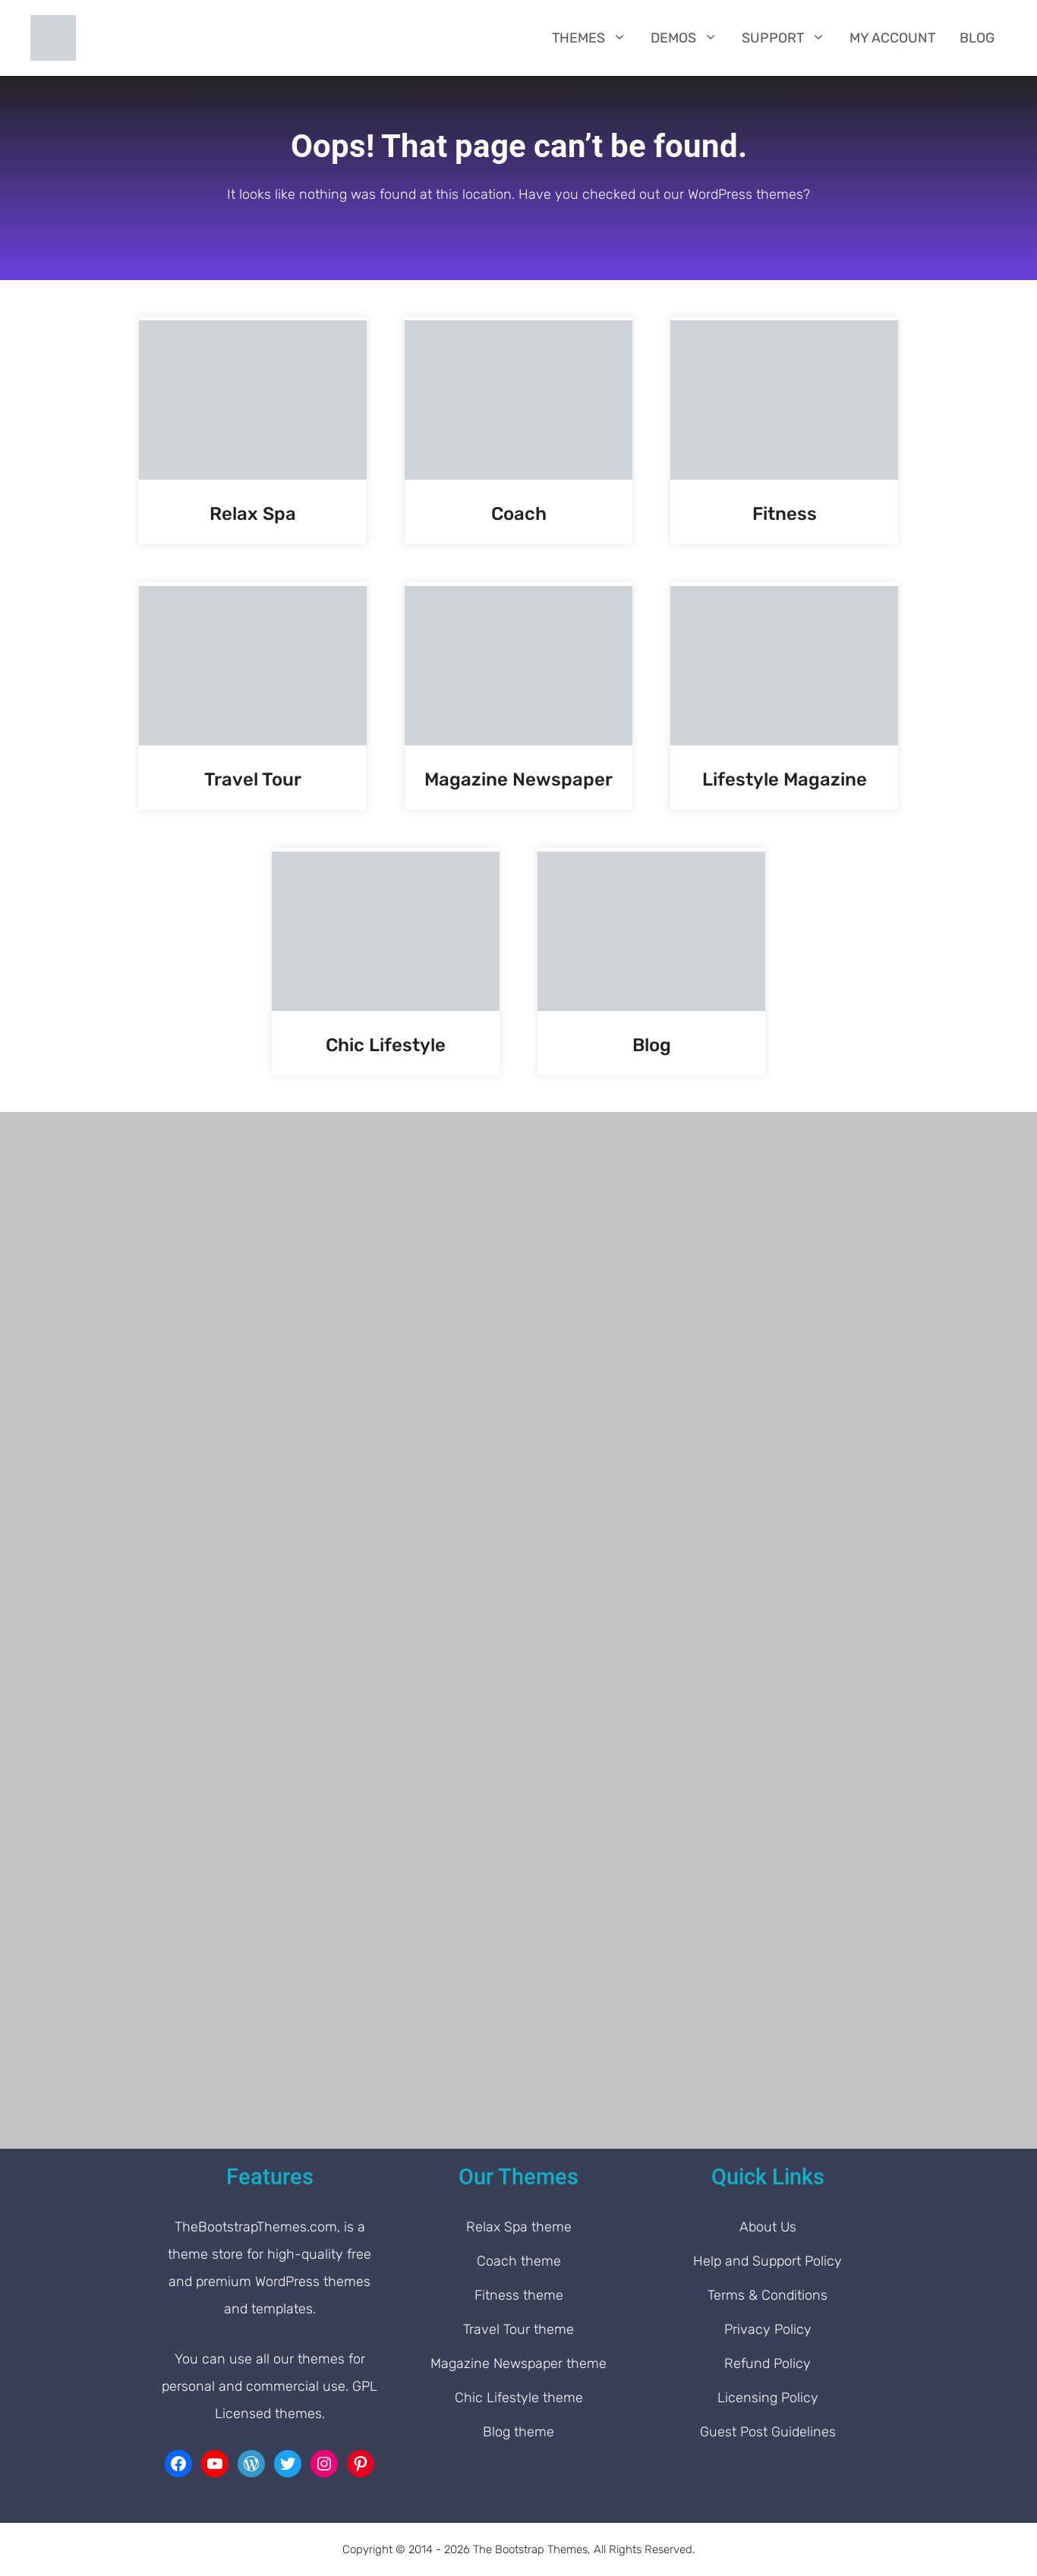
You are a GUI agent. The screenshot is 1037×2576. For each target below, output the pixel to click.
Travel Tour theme (518, 2329)
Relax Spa (253, 513)
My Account (892, 38)
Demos (690, 38)
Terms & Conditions (767, 2295)
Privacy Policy (768, 2329)
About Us (767, 2227)
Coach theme (519, 2261)
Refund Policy (767, 2363)
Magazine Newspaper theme (518, 2363)
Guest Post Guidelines (768, 2431)
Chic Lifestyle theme (519, 2397)
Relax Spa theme (519, 2227)
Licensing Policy (767, 2397)
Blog (977, 38)
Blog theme (518, 2431)
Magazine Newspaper (518, 779)
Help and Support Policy (767, 2261)
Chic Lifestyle (386, 1045)
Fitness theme (518, 2295)
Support (789, 38)
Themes (595, 38)
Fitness (784, 513)
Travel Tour (252, 779)
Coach (519, 513)
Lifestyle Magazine (784, 779)
